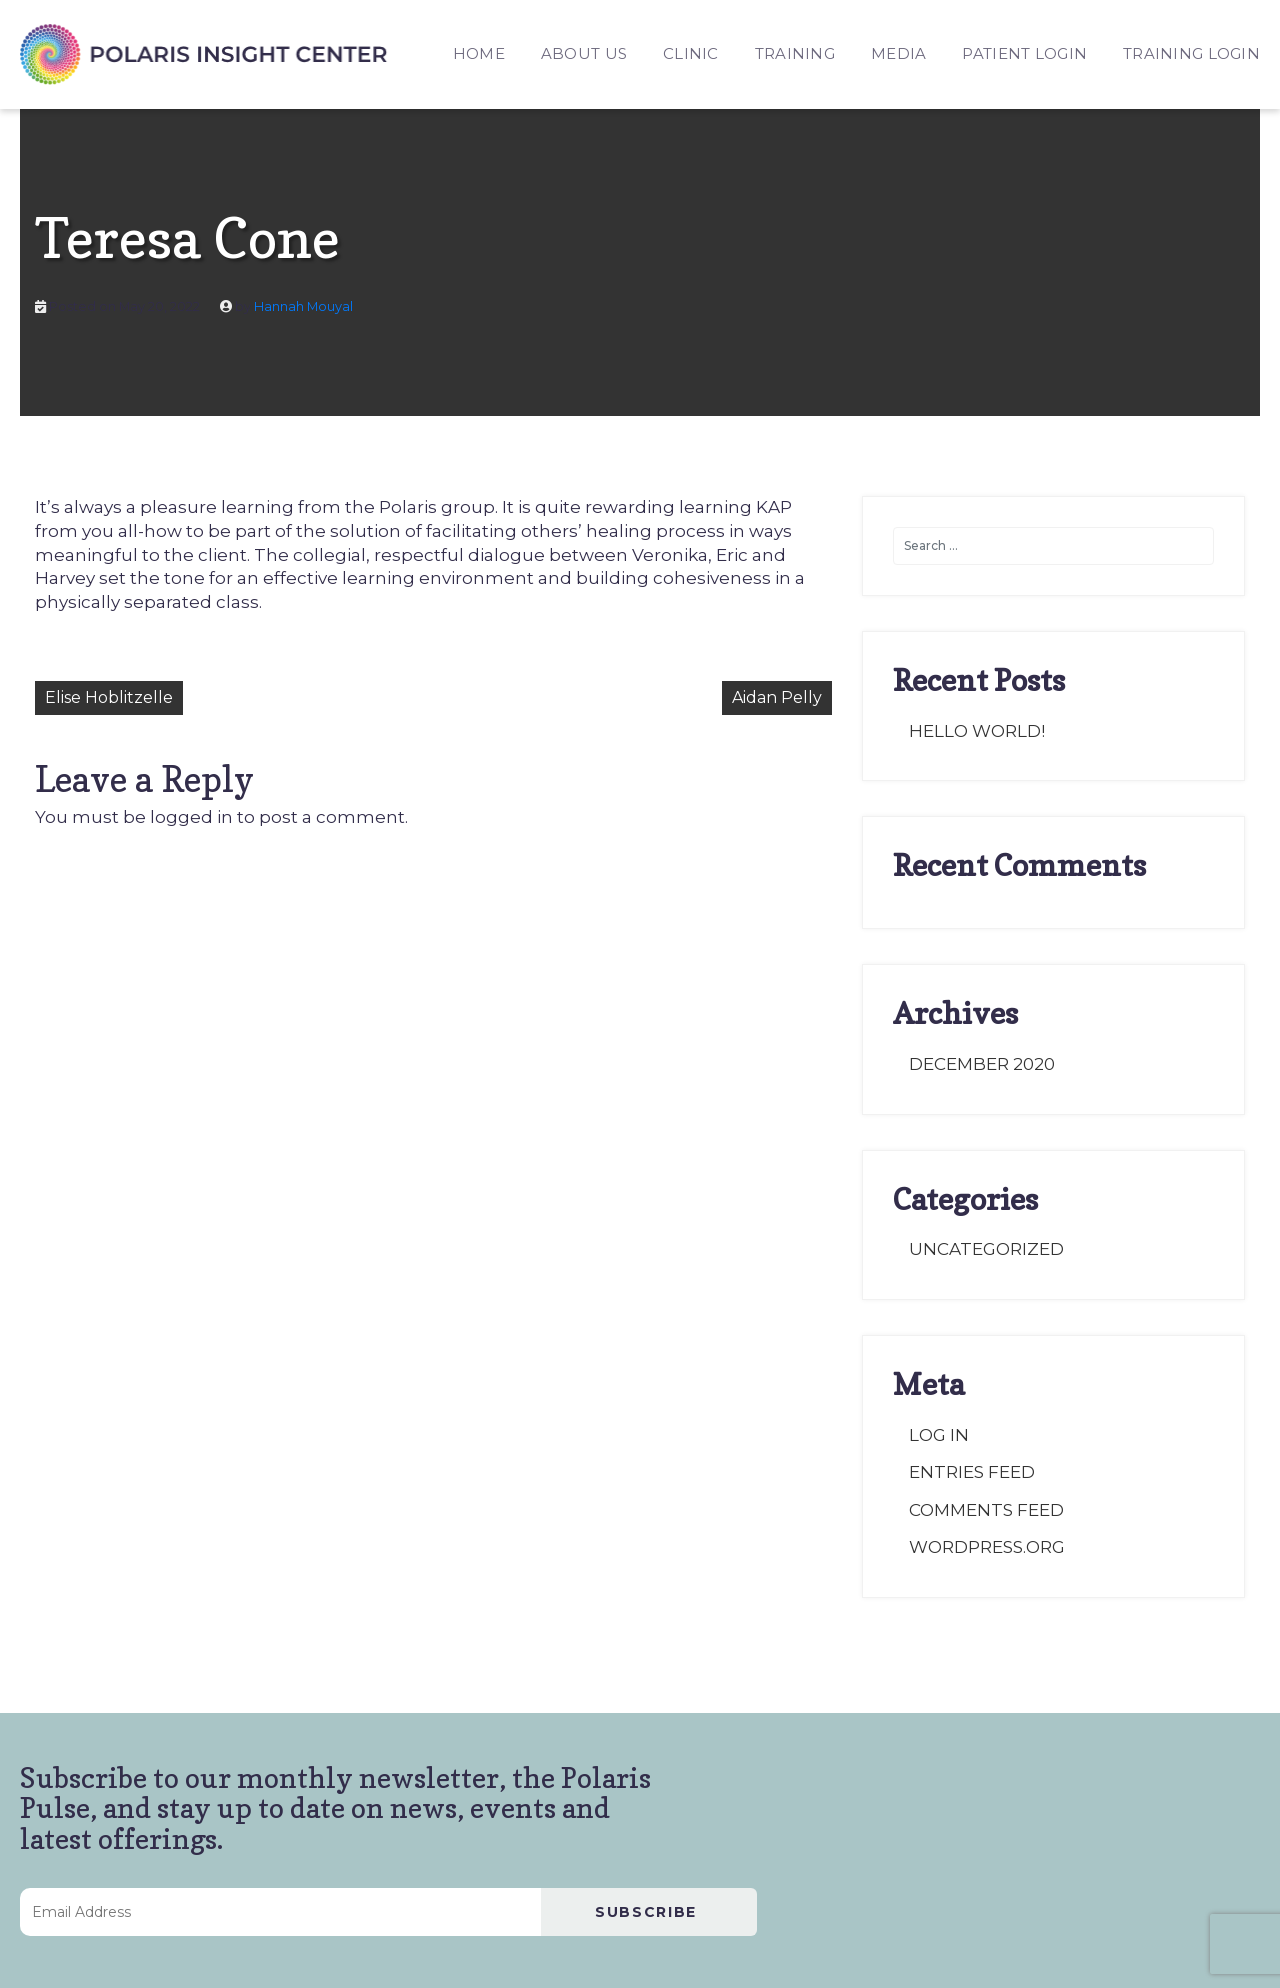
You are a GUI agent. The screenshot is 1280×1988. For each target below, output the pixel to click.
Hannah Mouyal (303, 306)
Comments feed (986, 1510)
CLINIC (691, 53)
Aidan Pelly (777, 697)
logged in (191, 817)
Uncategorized (986, 1249)
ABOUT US (584, 53)
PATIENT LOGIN (1024, 53)
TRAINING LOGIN (1191, 53)
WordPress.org (987, 1547)
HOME (479, 53)
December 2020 (982, 1064)
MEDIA (898, 53)
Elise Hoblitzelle (109, 697)
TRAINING (795, 53)
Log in (939, 1435)
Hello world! (977, 731)
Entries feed (972, 1472)
